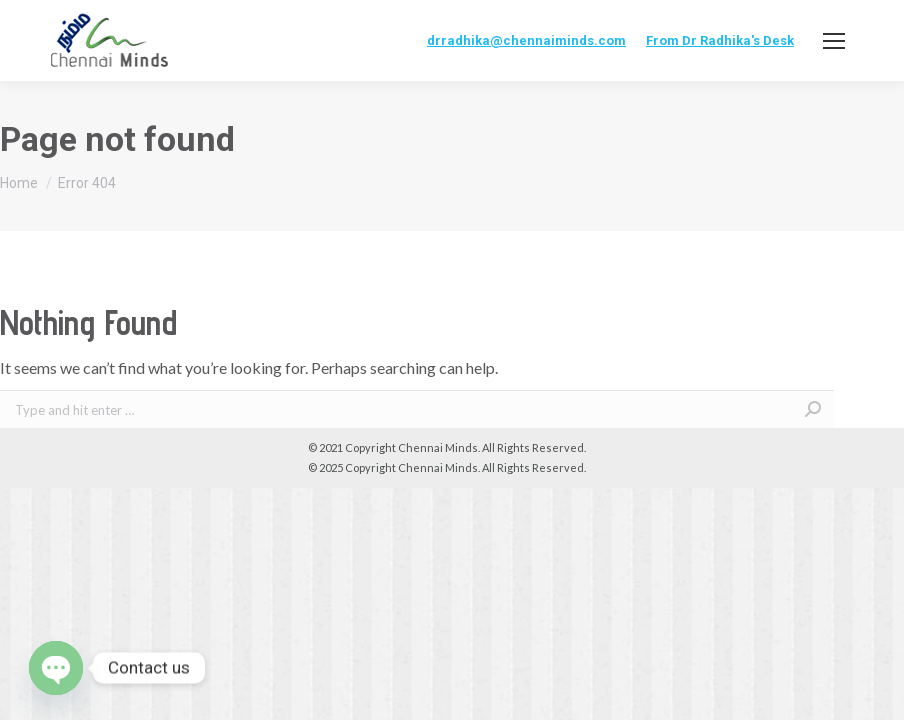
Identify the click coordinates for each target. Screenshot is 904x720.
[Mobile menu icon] (834, 41)
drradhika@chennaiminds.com (526, 40)
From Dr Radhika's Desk (720, 40)
